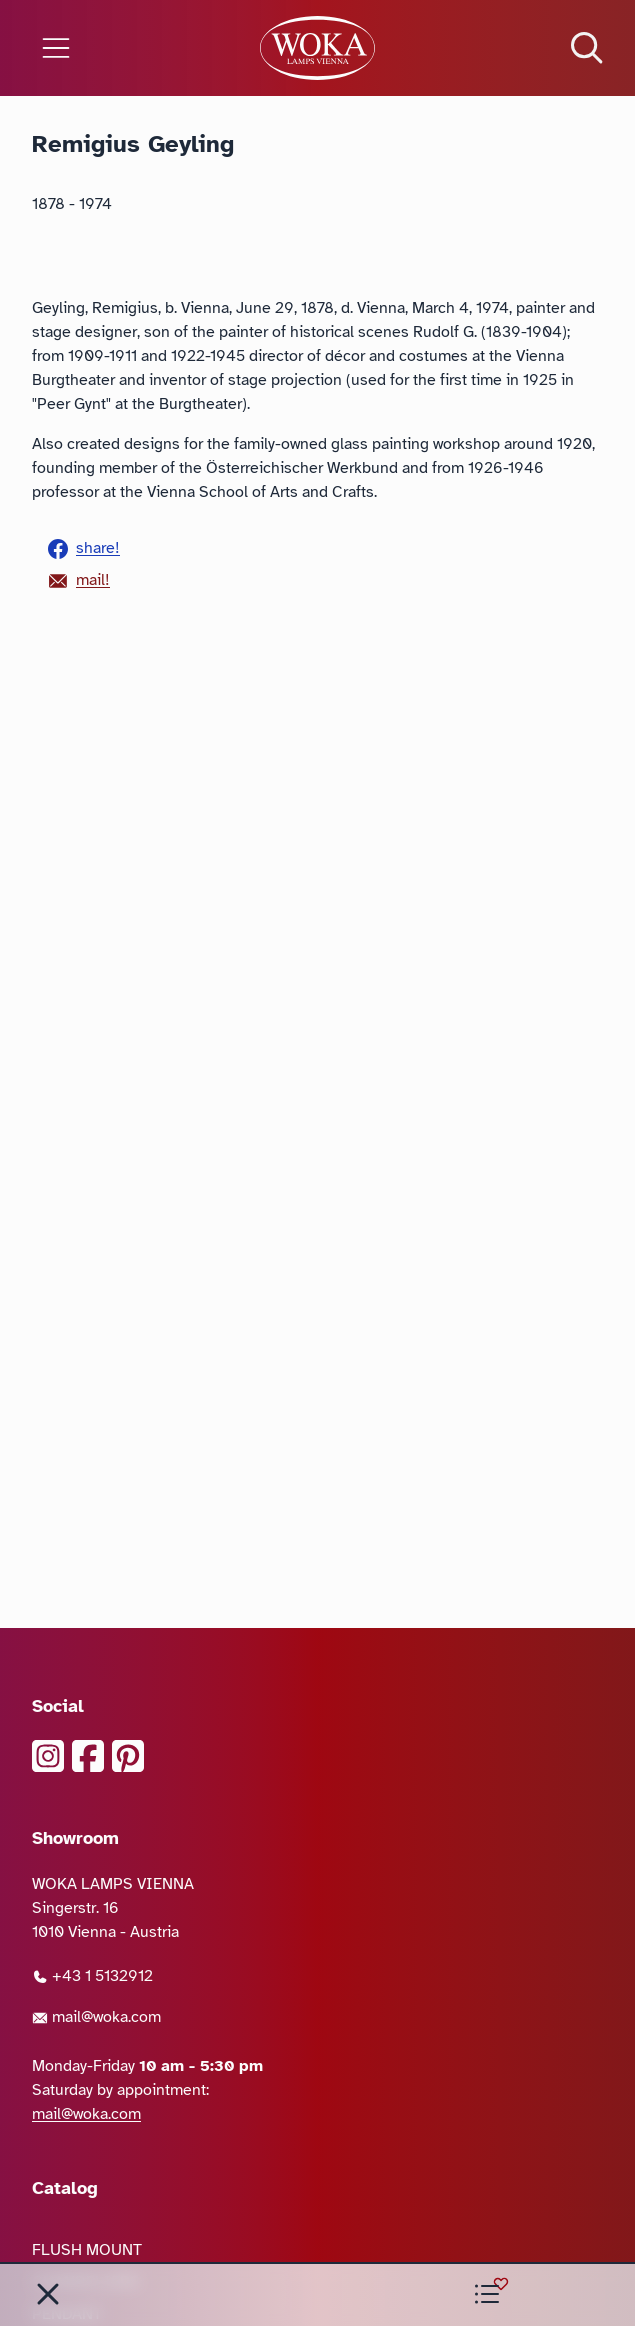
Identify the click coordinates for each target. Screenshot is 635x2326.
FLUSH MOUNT (87, 2250)
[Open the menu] (106, 48)
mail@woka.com (96, 2017)
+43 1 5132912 (92, 1976)
